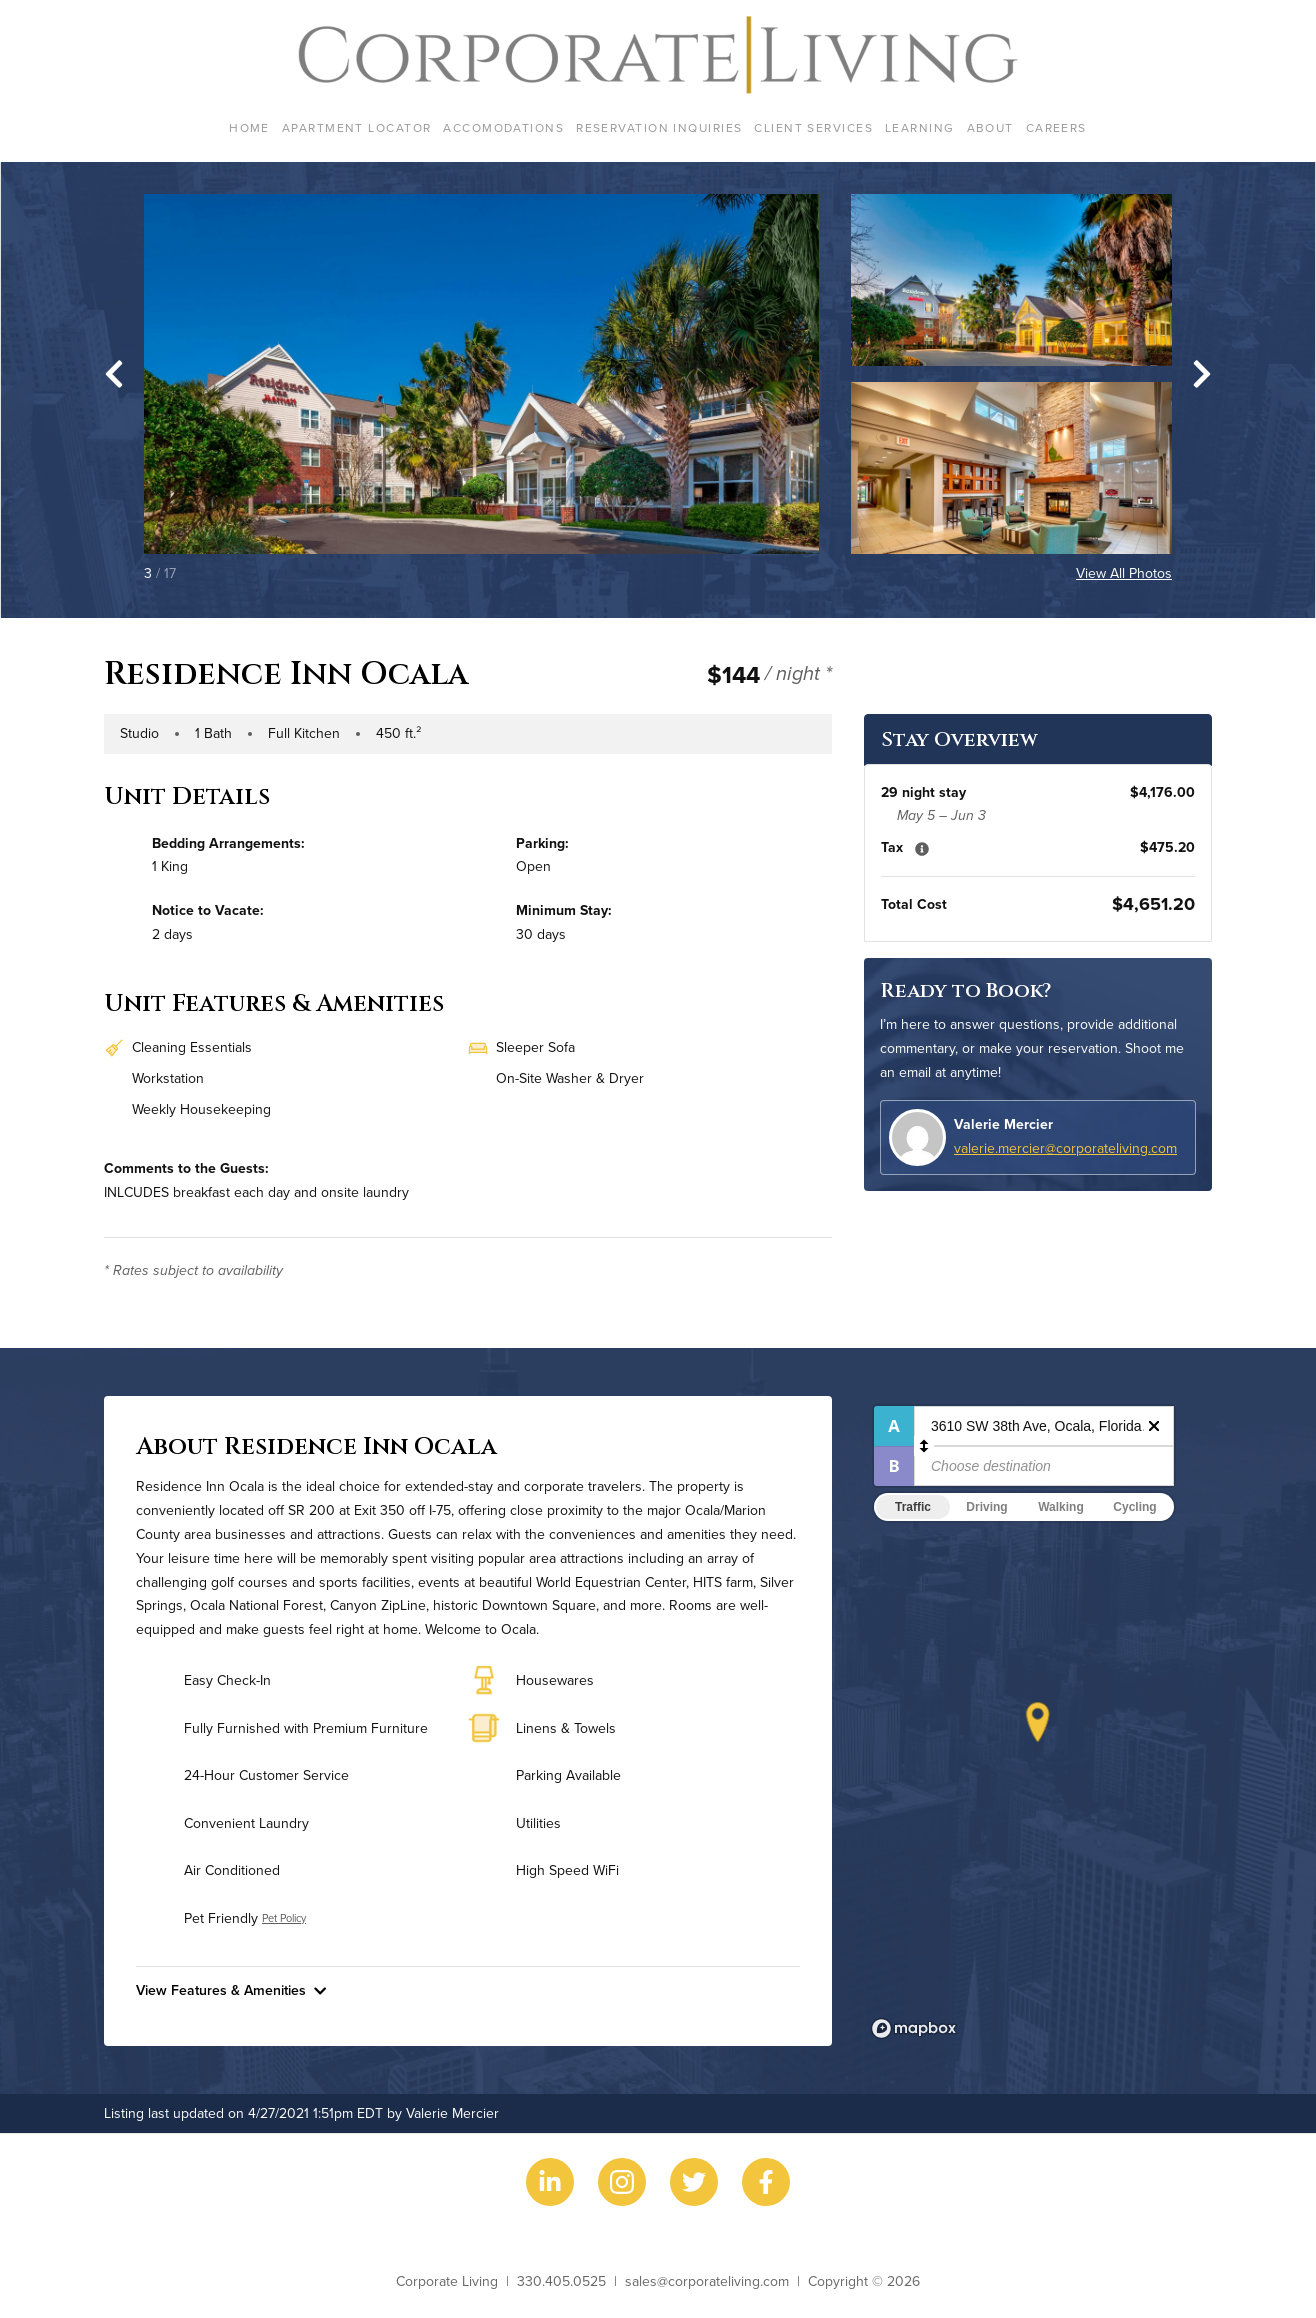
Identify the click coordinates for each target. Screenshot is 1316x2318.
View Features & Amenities (231, 1990)
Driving (986, 1507)
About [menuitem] (990, 127)
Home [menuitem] (249, 127)
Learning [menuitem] (920, 127)
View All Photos (1124, 573)
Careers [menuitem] (1056, 127)
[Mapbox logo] (914, 2028)
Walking (1061, 1507)
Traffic (913, 1507)
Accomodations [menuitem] (503, 127)
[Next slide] (1202, 374)
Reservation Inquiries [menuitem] (659, 127)
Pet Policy (284, 1918)
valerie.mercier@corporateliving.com (1065, 1148)
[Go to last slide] (114, 374)
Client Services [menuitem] (813, 127)
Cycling (1134, 1507)
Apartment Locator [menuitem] (356, 127)
